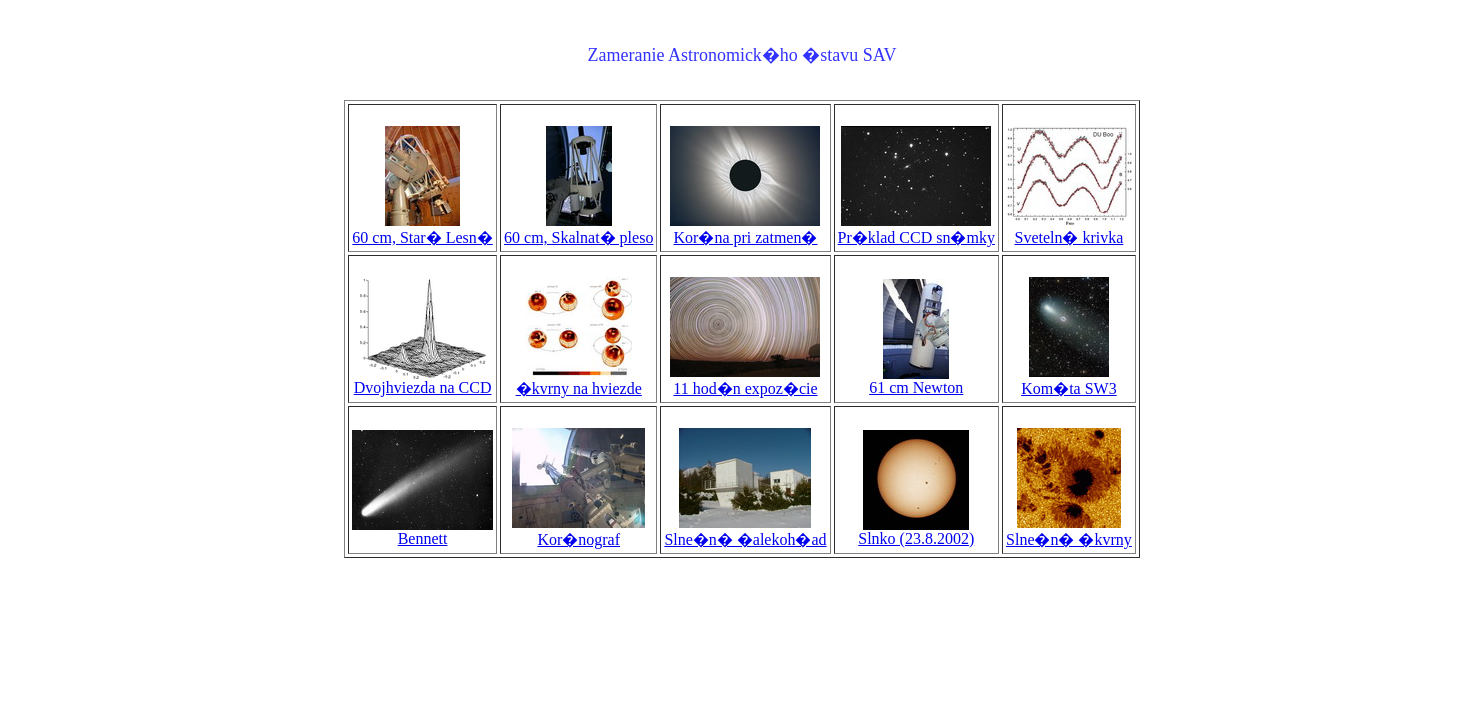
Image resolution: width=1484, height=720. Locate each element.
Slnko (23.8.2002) (916, 531)
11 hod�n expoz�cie (745, 380)
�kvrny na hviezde (579, 380)
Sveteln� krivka (1069, 229)
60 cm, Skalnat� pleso (578, 229)
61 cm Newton (916, 380)
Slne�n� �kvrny (1069, 531)
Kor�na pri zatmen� (745, 229)
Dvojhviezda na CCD (423, 380)
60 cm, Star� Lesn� (422, 229)
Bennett (422, 531)
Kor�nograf (578, 531)
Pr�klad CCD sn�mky (916, 229)
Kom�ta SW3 (1069, 380)
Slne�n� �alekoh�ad (745, 531)
